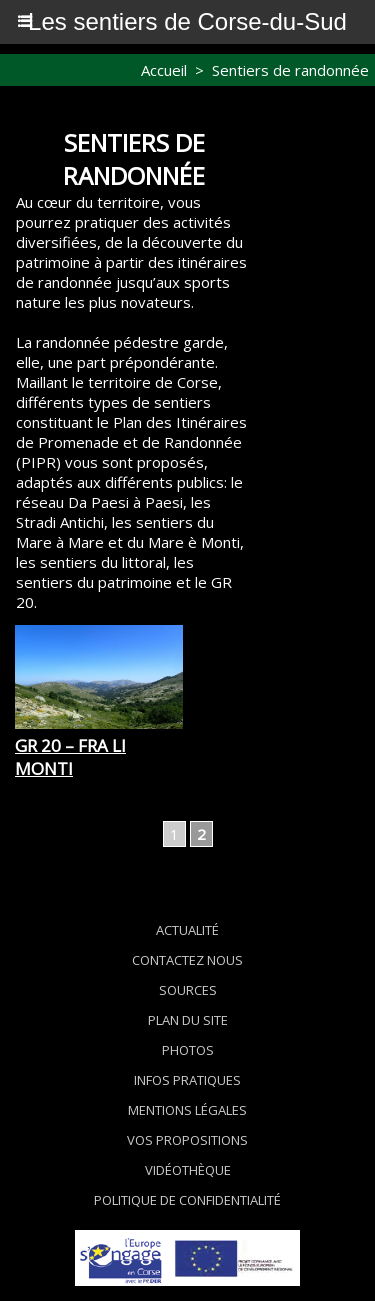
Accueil (164, 70)
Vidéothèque (188, 1170)
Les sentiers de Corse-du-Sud (187, 21)
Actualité (187, 930)
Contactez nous (187, 960)
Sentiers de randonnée (290, 70)
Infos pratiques (187, 1080)
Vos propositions (187, 1140)
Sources (188, 990)
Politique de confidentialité (187, 1200)
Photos (188, 1050)
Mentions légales (187, 1110)
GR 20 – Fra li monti (70, 757)
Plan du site (188, 1020)
